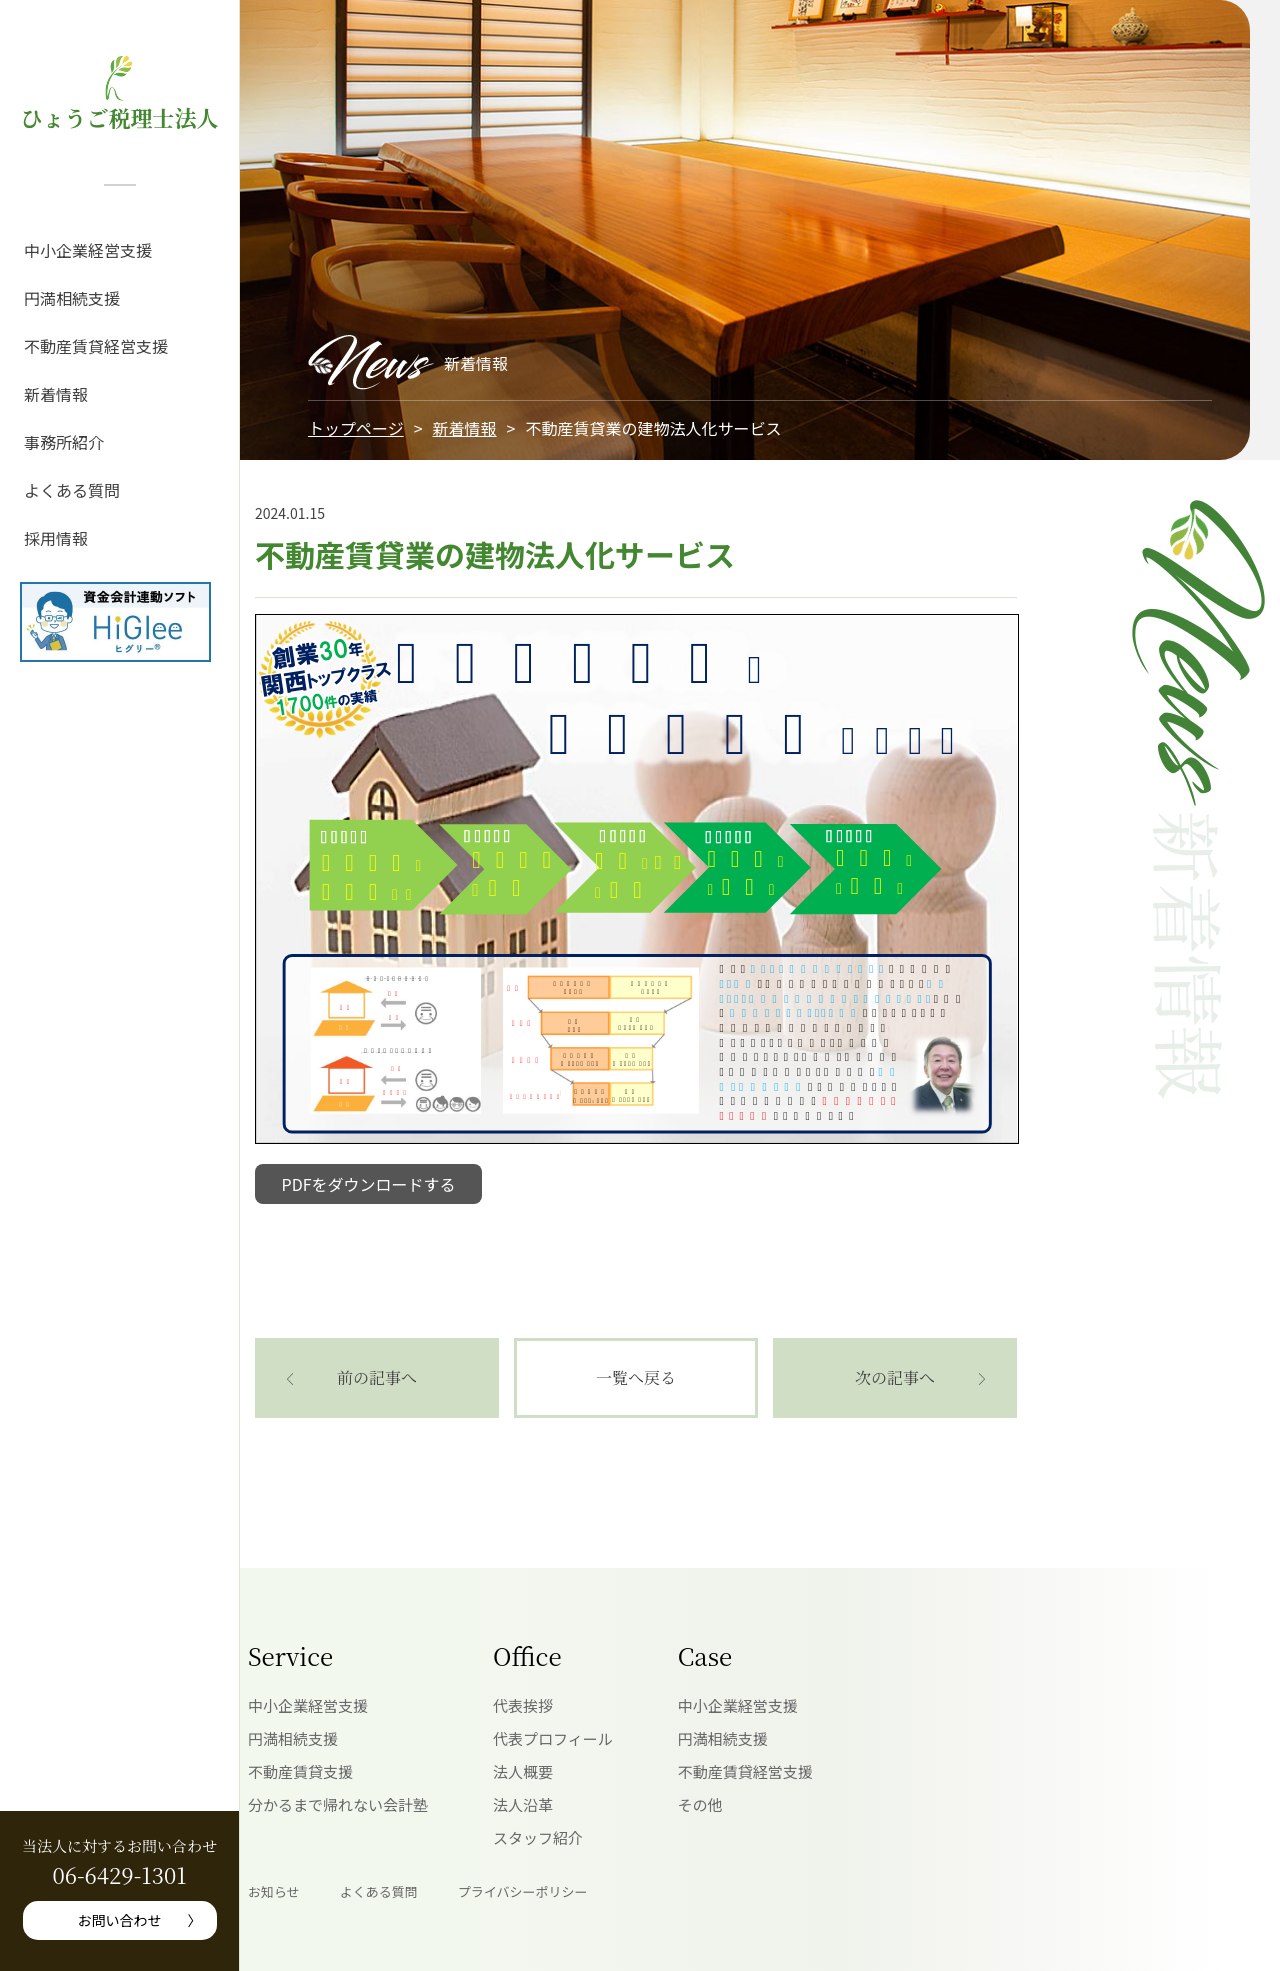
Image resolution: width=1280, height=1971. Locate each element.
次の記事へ (895, 1377)
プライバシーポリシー (523, 1891)
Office (527, 1655)
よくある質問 (72, 490)
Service (290, 1655)
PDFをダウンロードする (369, 1184)
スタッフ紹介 (538, 1837)
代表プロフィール (553, 1738)
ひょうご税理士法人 (119, 117)
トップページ (356, 428)
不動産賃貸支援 (300, 1771)
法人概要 (523, 1771)
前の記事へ (377, 1377)
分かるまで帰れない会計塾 (338, 1804)
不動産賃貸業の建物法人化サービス (495, 554)
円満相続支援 (72, 298)
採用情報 (56, 538)
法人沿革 (523, 1804)
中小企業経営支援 (88, 250)
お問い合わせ (120, 1920)
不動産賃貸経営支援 (96, 346)
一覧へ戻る (636, 1377)
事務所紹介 (64, 442)
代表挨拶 (523, 1705)
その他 (700, 1804)
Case (705, 1655)
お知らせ (274, 1891)
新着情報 (56, 394)
